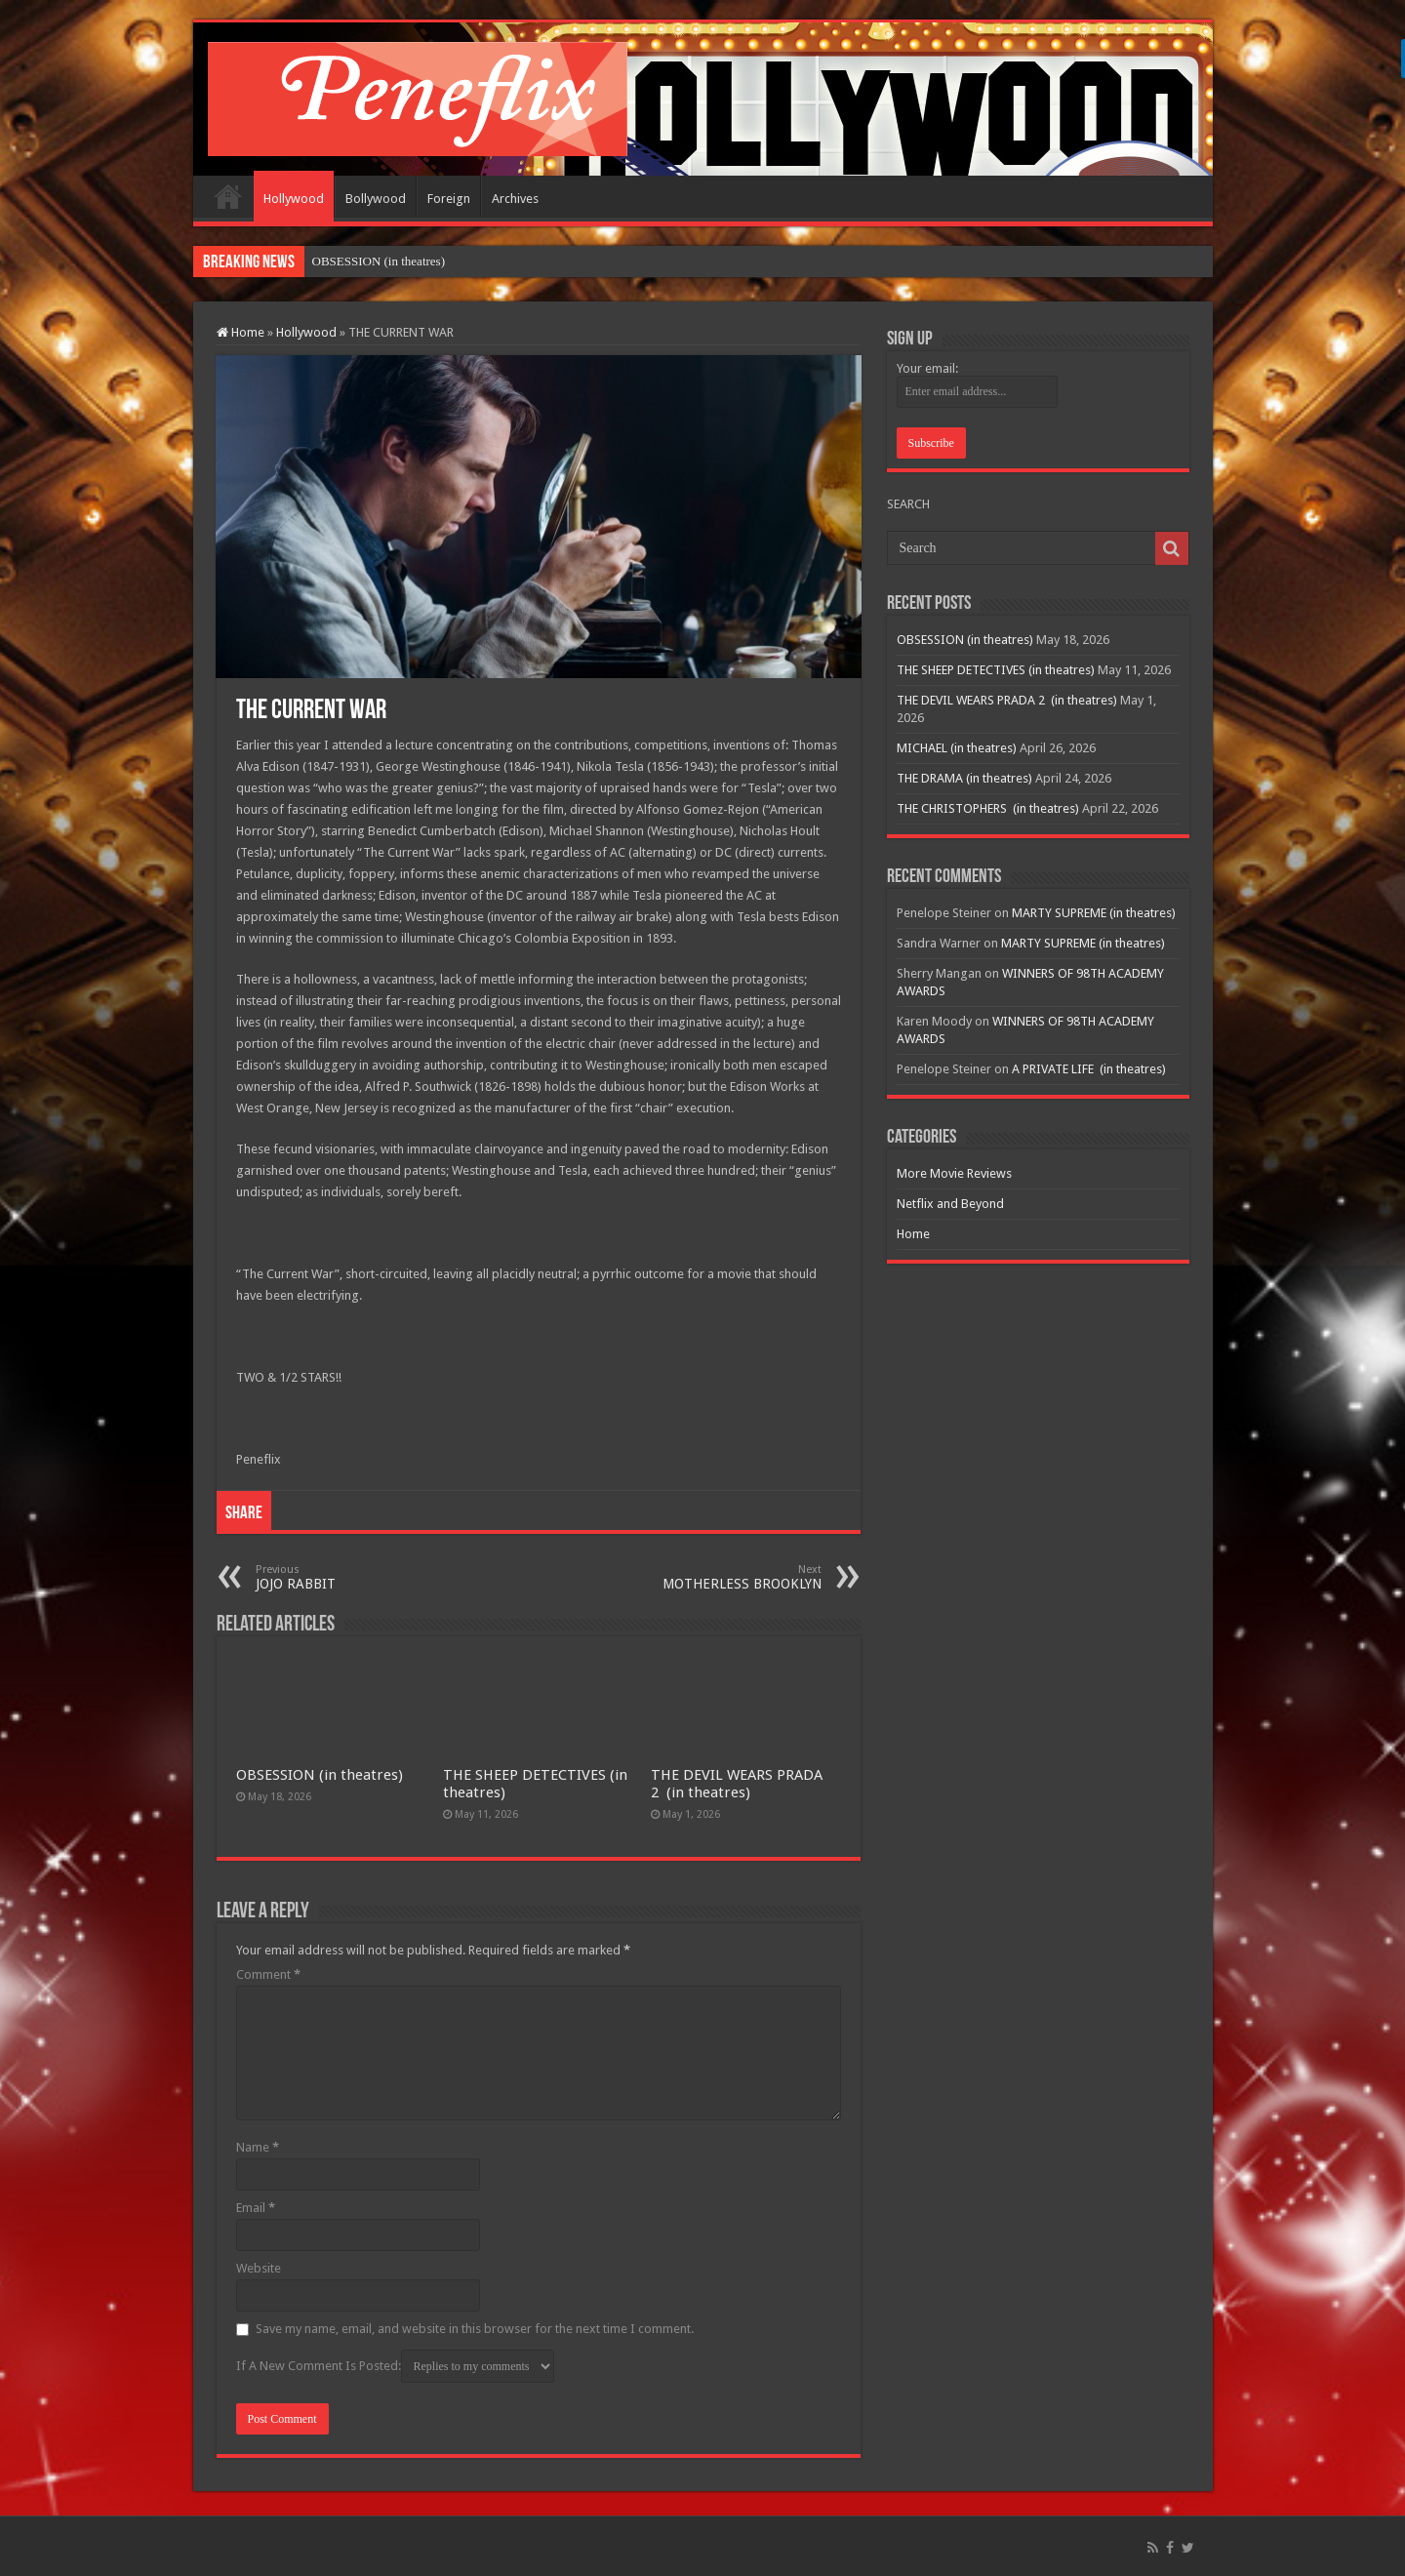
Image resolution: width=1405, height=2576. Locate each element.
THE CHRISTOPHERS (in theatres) (988, 808)
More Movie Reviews (954, 1173)
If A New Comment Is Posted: (395, 2366)
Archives (515, 198)
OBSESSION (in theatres (376, 261)
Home (228, 196)
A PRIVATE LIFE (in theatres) (1089, 1069)
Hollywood (293, 198)
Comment (268, 1974)
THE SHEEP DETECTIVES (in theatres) (996, 670)
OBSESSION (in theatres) (319, 1775)
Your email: (927, 368)
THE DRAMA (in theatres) (964, 778)
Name (257, 2147)
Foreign (448, 198)
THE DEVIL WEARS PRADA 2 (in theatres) (737, 1783)
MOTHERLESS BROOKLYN (722, 1577)
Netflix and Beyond (950, 1203)
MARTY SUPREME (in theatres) (1094, 913)
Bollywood (375, 198)
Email (255, 2207)
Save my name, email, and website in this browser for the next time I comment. (475, 2328)
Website (258, 2268)
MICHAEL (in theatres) (957, 748)
